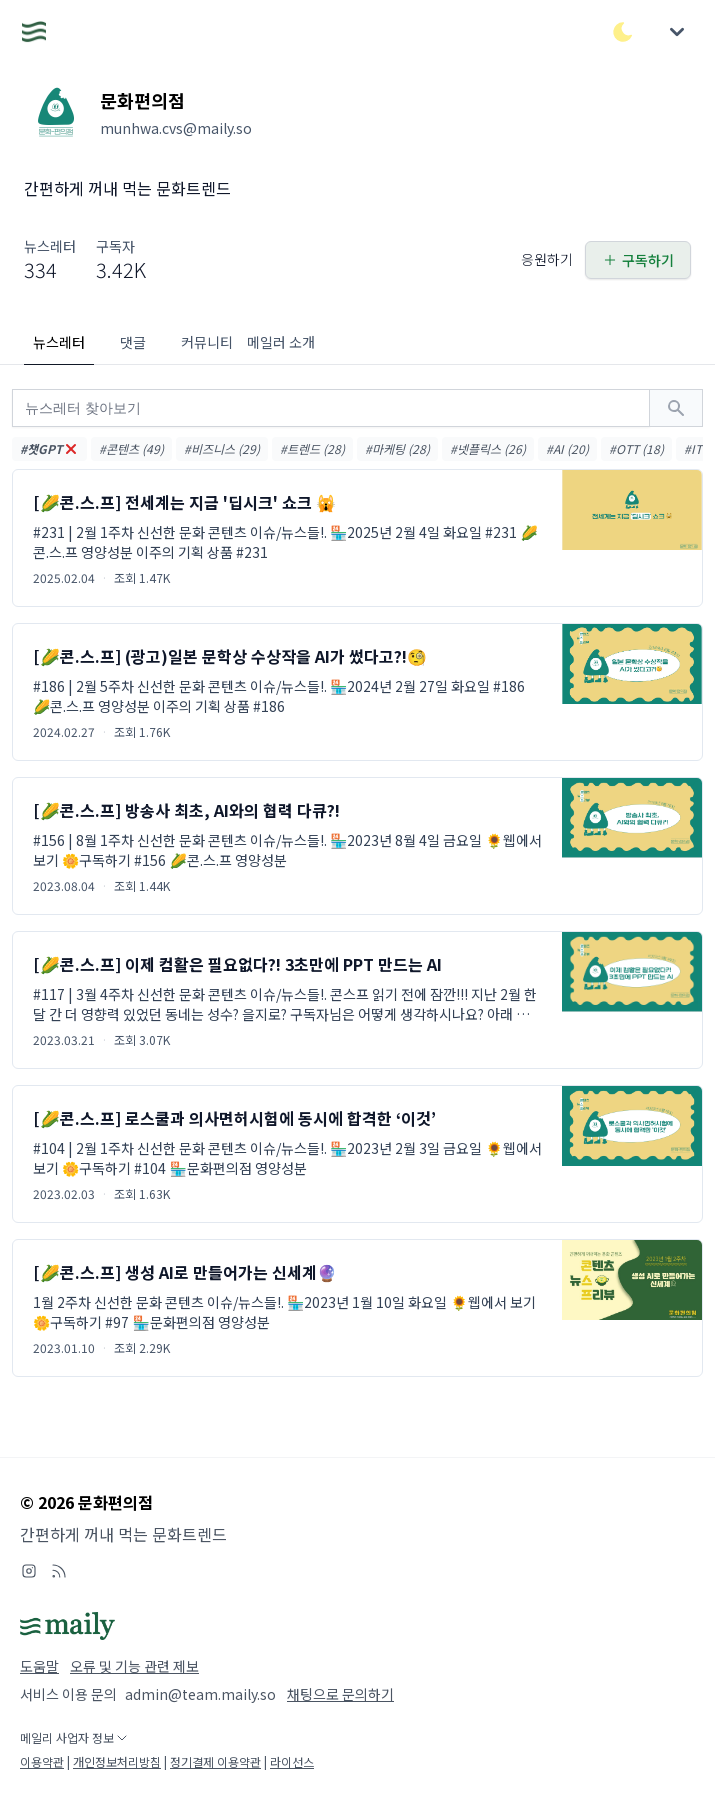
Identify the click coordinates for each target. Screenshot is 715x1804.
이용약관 (42, 1761)
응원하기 (547, 259)
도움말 (39, 1666)
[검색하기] (676, 408)
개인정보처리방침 (117, 1761)
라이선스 (292, 1761)
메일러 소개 (281, 342)
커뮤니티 (207, 342)
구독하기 (638, 260)
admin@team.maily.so (200, 1694)
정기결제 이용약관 (215, 1761)
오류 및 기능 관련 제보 (134, 1666)
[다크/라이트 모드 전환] (623, 32)
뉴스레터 (59, 342)
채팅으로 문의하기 (340, 1694)
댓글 (133, 342)
